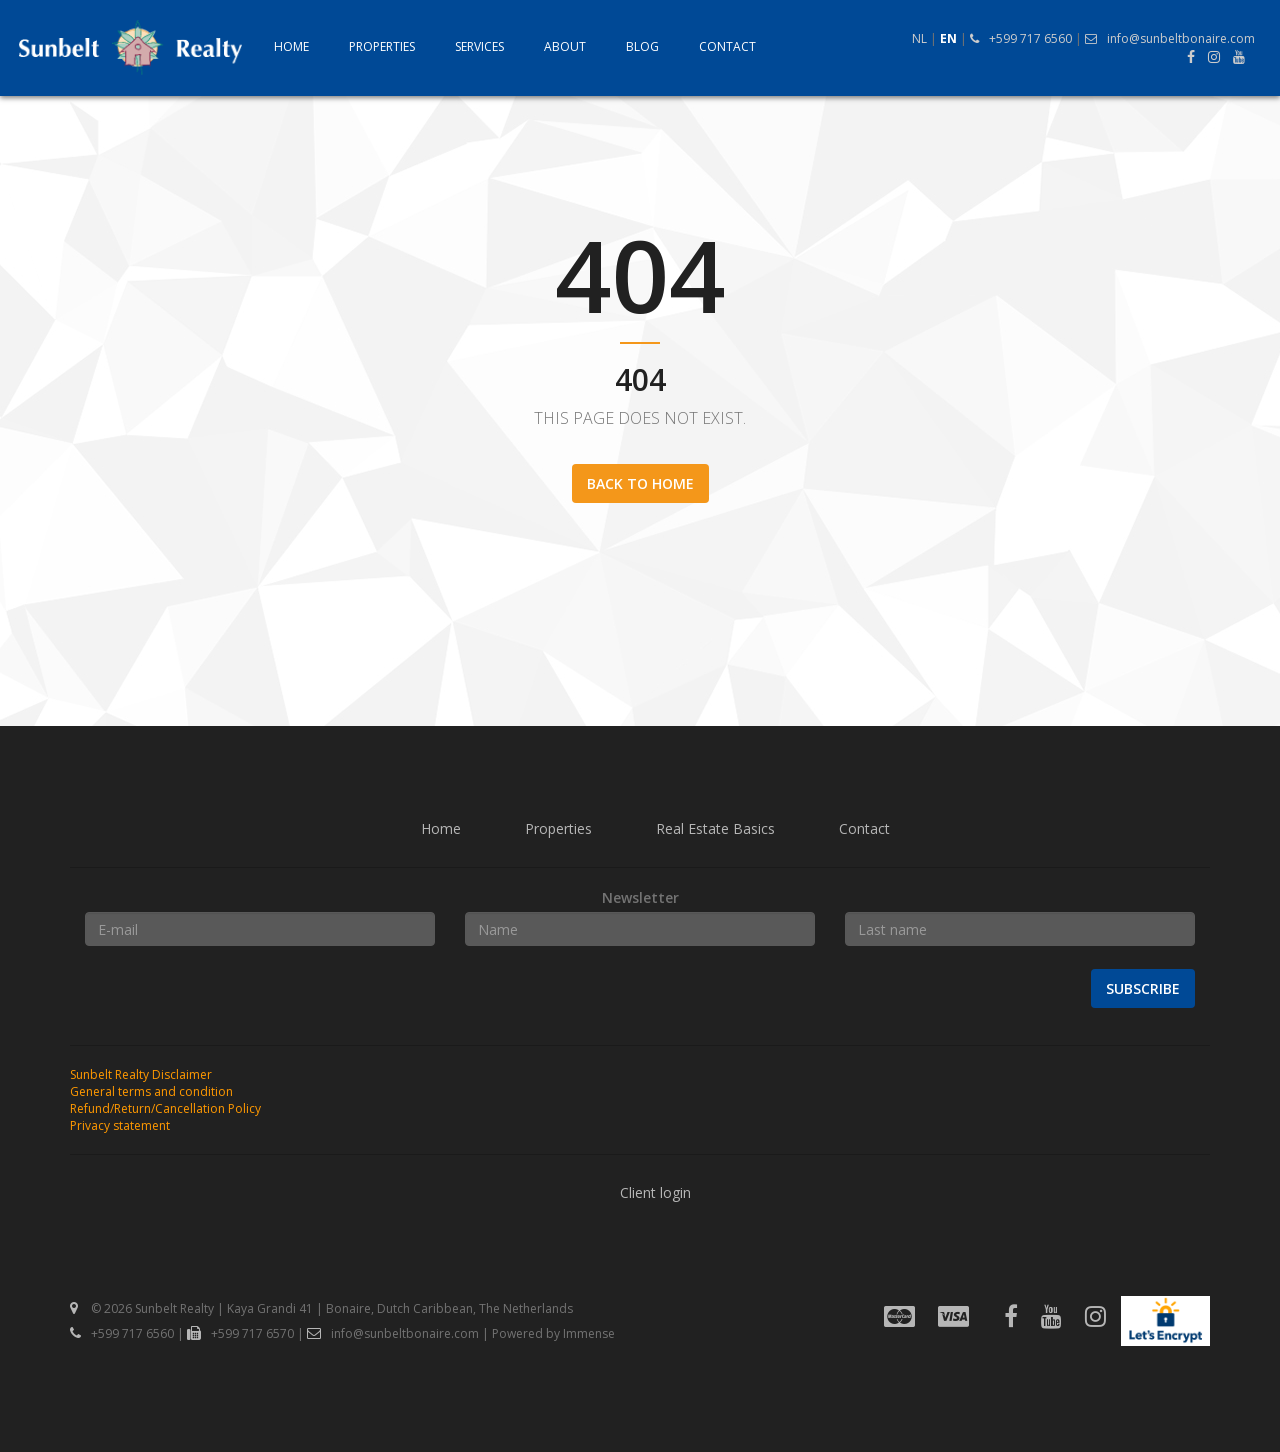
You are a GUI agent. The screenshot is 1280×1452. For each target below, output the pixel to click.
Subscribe (1143, 988)
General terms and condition (151, 1091)
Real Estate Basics (715, 828)
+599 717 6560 (1021, 38)
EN (948, 38)
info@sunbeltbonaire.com (1170, 38)
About (565, 47)
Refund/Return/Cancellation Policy (165, 1108)
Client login (655, 1192)
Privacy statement (120, 1125)
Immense (589, 1333)
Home (291, 47)
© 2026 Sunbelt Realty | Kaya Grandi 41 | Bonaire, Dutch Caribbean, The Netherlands (321, 1308)
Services (479, 47)
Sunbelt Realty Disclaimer (141, 1074)
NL (919, 38)
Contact (727, 47)
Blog (642, 47)
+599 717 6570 (240, 1333)
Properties (382, 47)
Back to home (640, 483)
